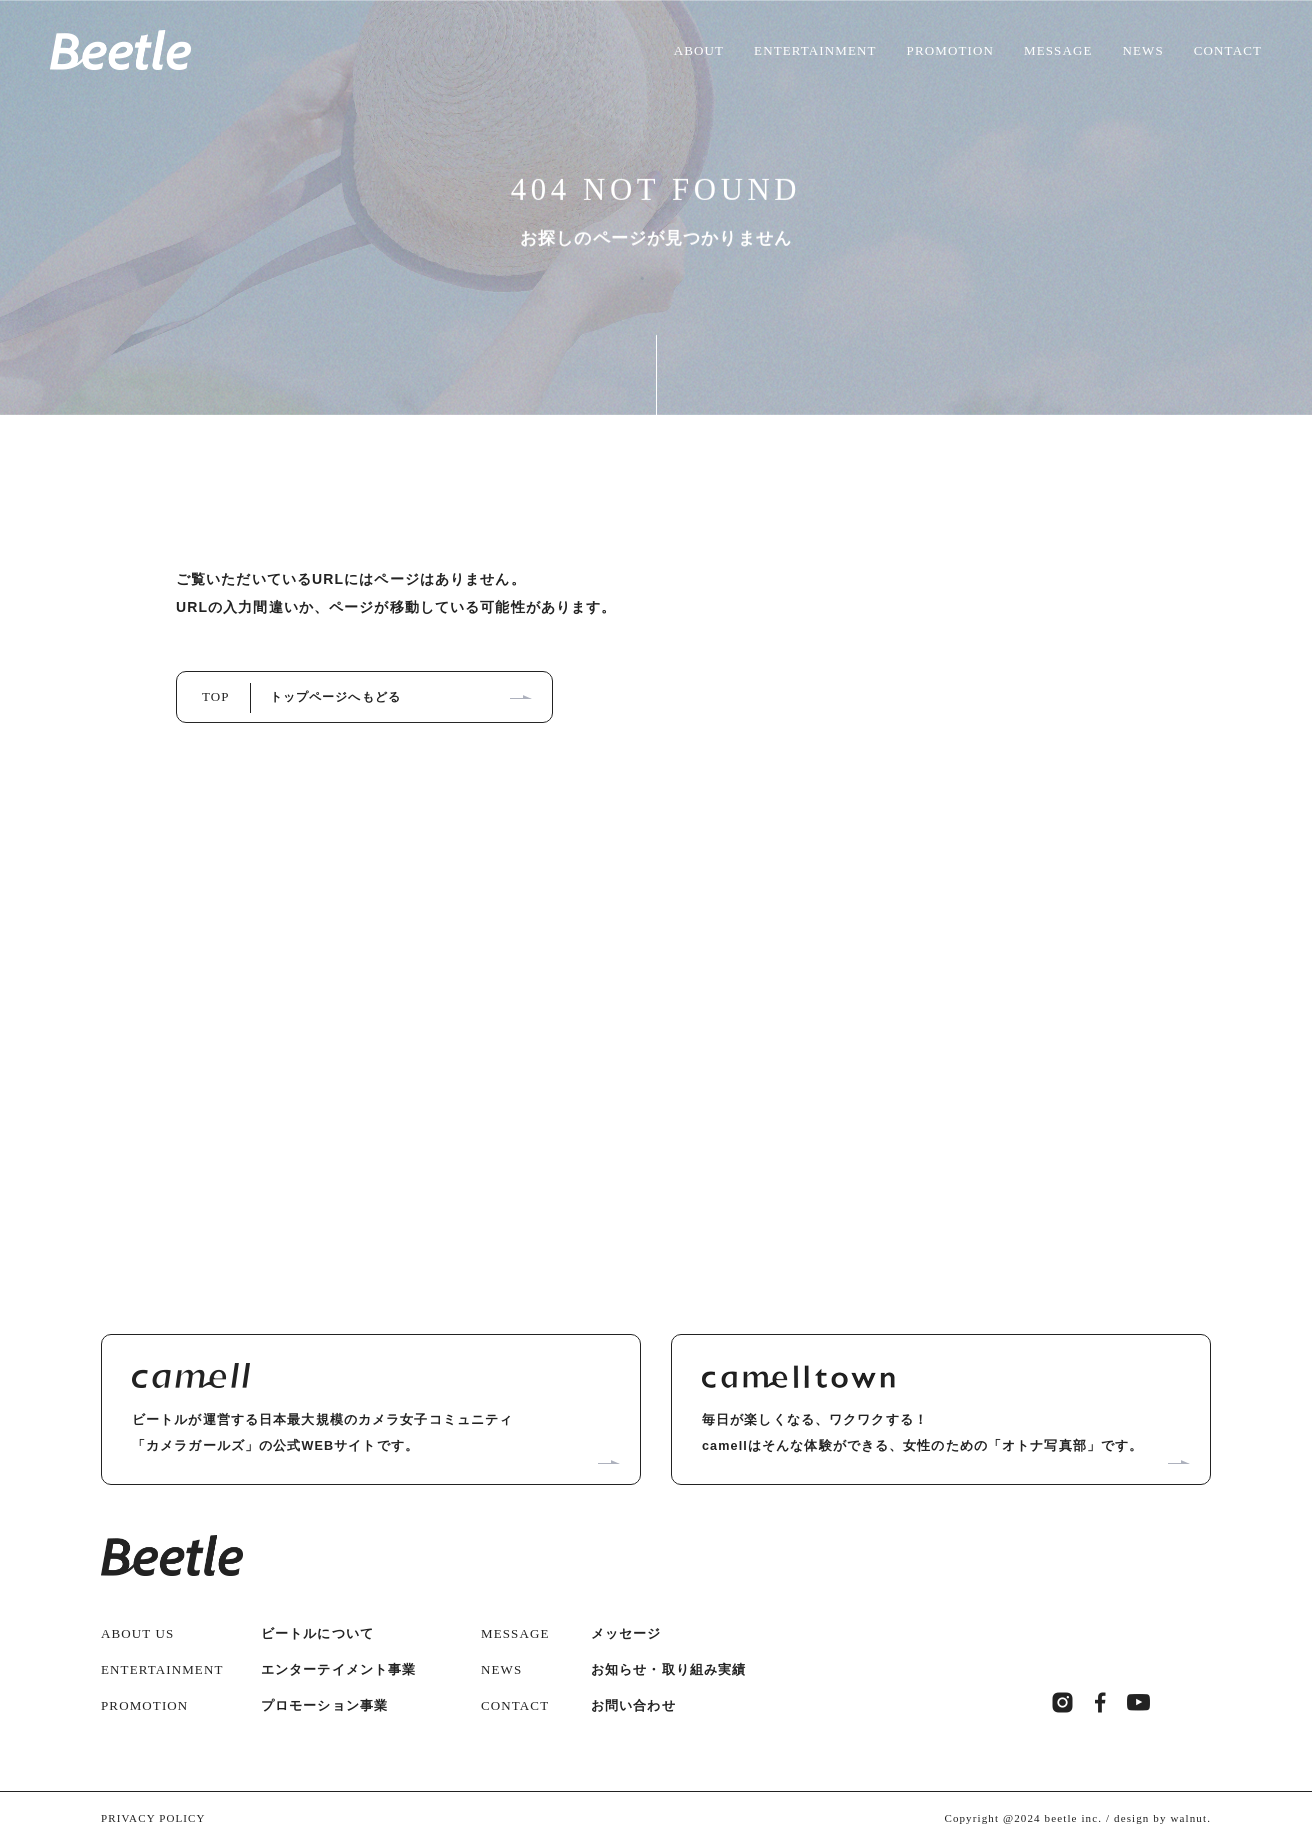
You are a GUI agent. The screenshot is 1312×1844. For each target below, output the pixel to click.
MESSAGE (1058, 50)
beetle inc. (1074, 1815)
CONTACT (1228, 50)
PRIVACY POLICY (153, 1815)
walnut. (1190, 1815)
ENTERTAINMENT (815, 50)
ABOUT (699, 50)
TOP (301, 695)
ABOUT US (137, 1630)
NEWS (1143, 50)
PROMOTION (950, 50)
